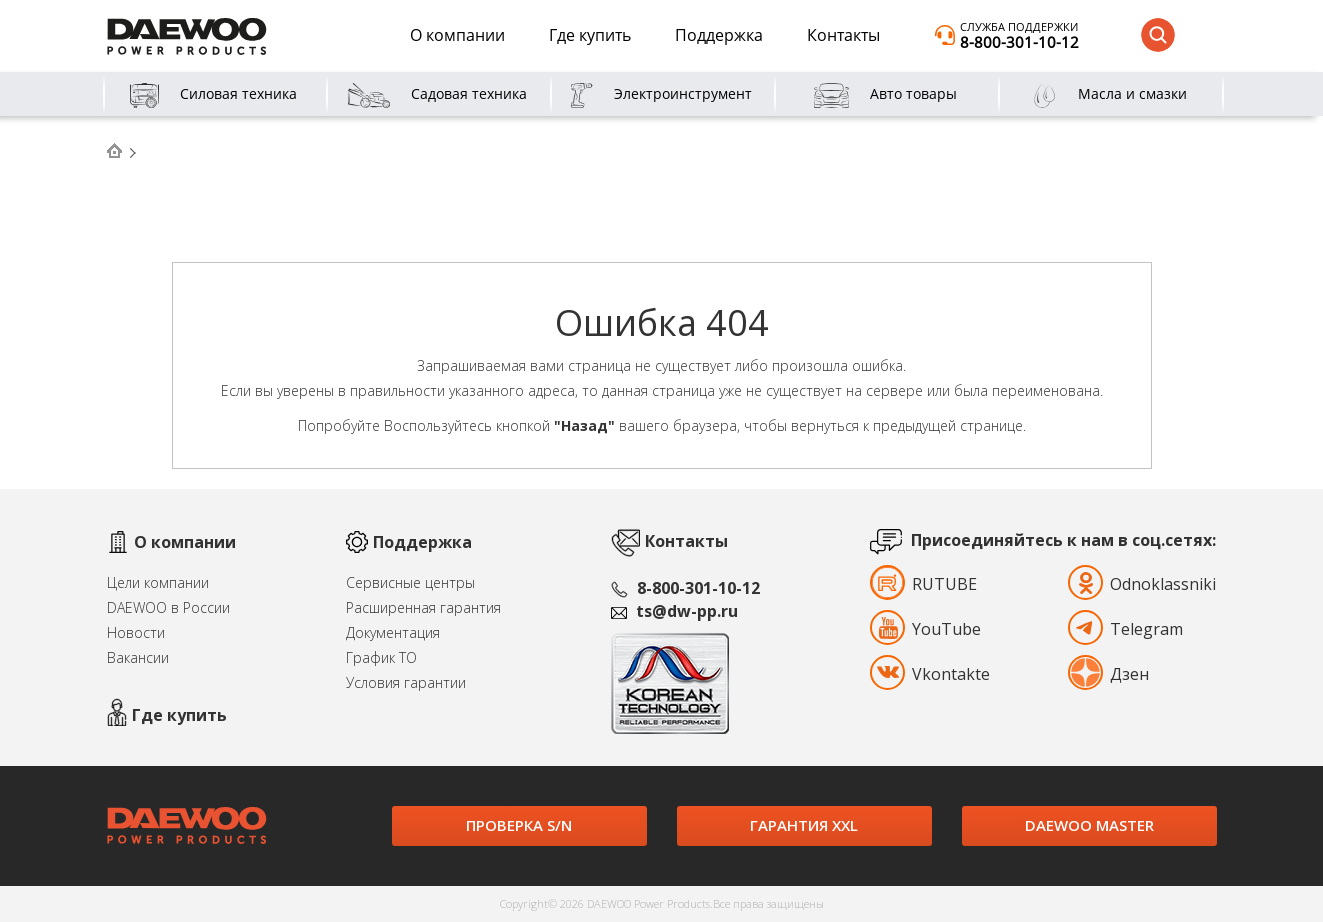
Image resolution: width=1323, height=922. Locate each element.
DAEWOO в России (168, 607)
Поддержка (719, 35)
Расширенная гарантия (423, 607)
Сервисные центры (410, 582)
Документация (393, 632)
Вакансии (138, 657)
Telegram (1118, 629)
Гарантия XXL (804, 825)
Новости (136, 632)
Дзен (1118, 674)
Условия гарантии (406, 682)
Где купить (590, 35)
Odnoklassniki (1118, 584)
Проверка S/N (519, 825)
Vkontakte (915, 674)
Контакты (843, 35)
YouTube (915, 629)
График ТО (381, 657)
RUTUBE (915, 584)
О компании (457, 35)
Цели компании (158, 582)
